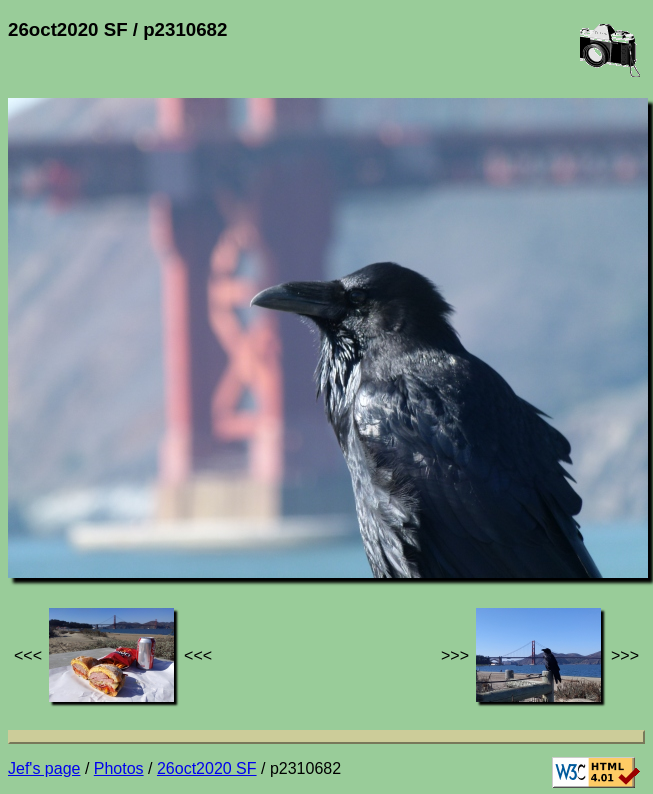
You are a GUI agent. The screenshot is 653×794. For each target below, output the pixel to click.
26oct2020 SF (207, 768)
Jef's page (44, 768)
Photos (119, 768)
